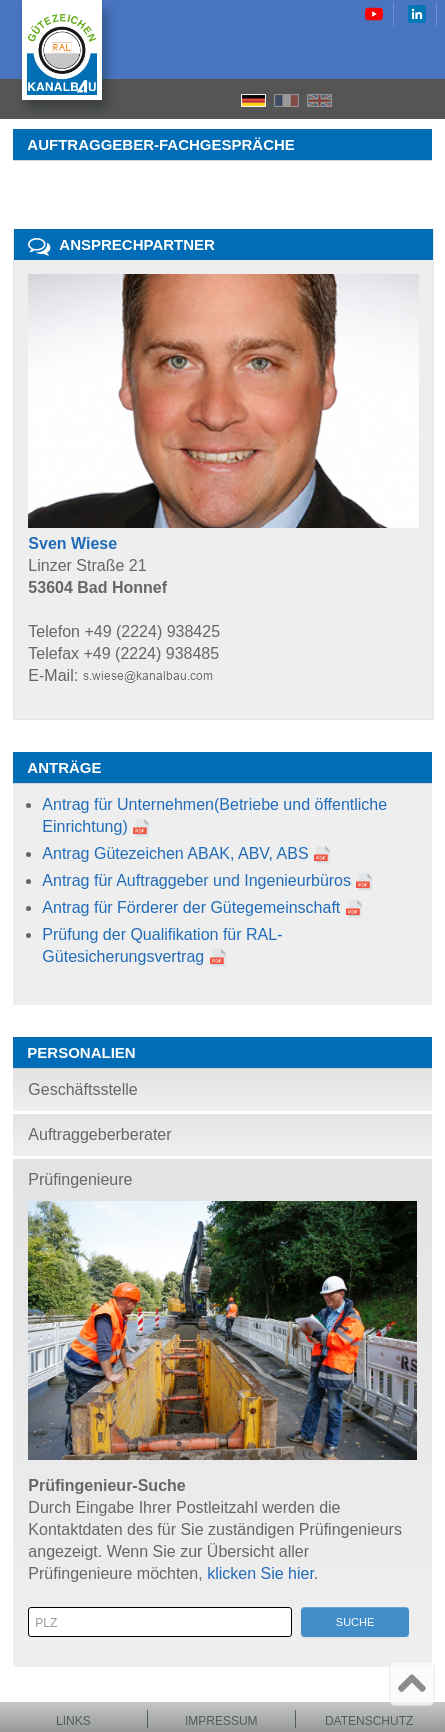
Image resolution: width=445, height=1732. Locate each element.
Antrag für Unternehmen (128, 804)
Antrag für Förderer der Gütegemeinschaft (191, 907)
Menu (423, 99)
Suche (355, 1622)
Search (390, 99)
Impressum (221, 1721)
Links (73, 1721)
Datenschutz (369, 1721)
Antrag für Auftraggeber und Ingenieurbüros (196, 880)
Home (355, 99)
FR (286, 100)
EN (319, 100)
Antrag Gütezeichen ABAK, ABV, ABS (175, 853)
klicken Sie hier (260, 1573)
